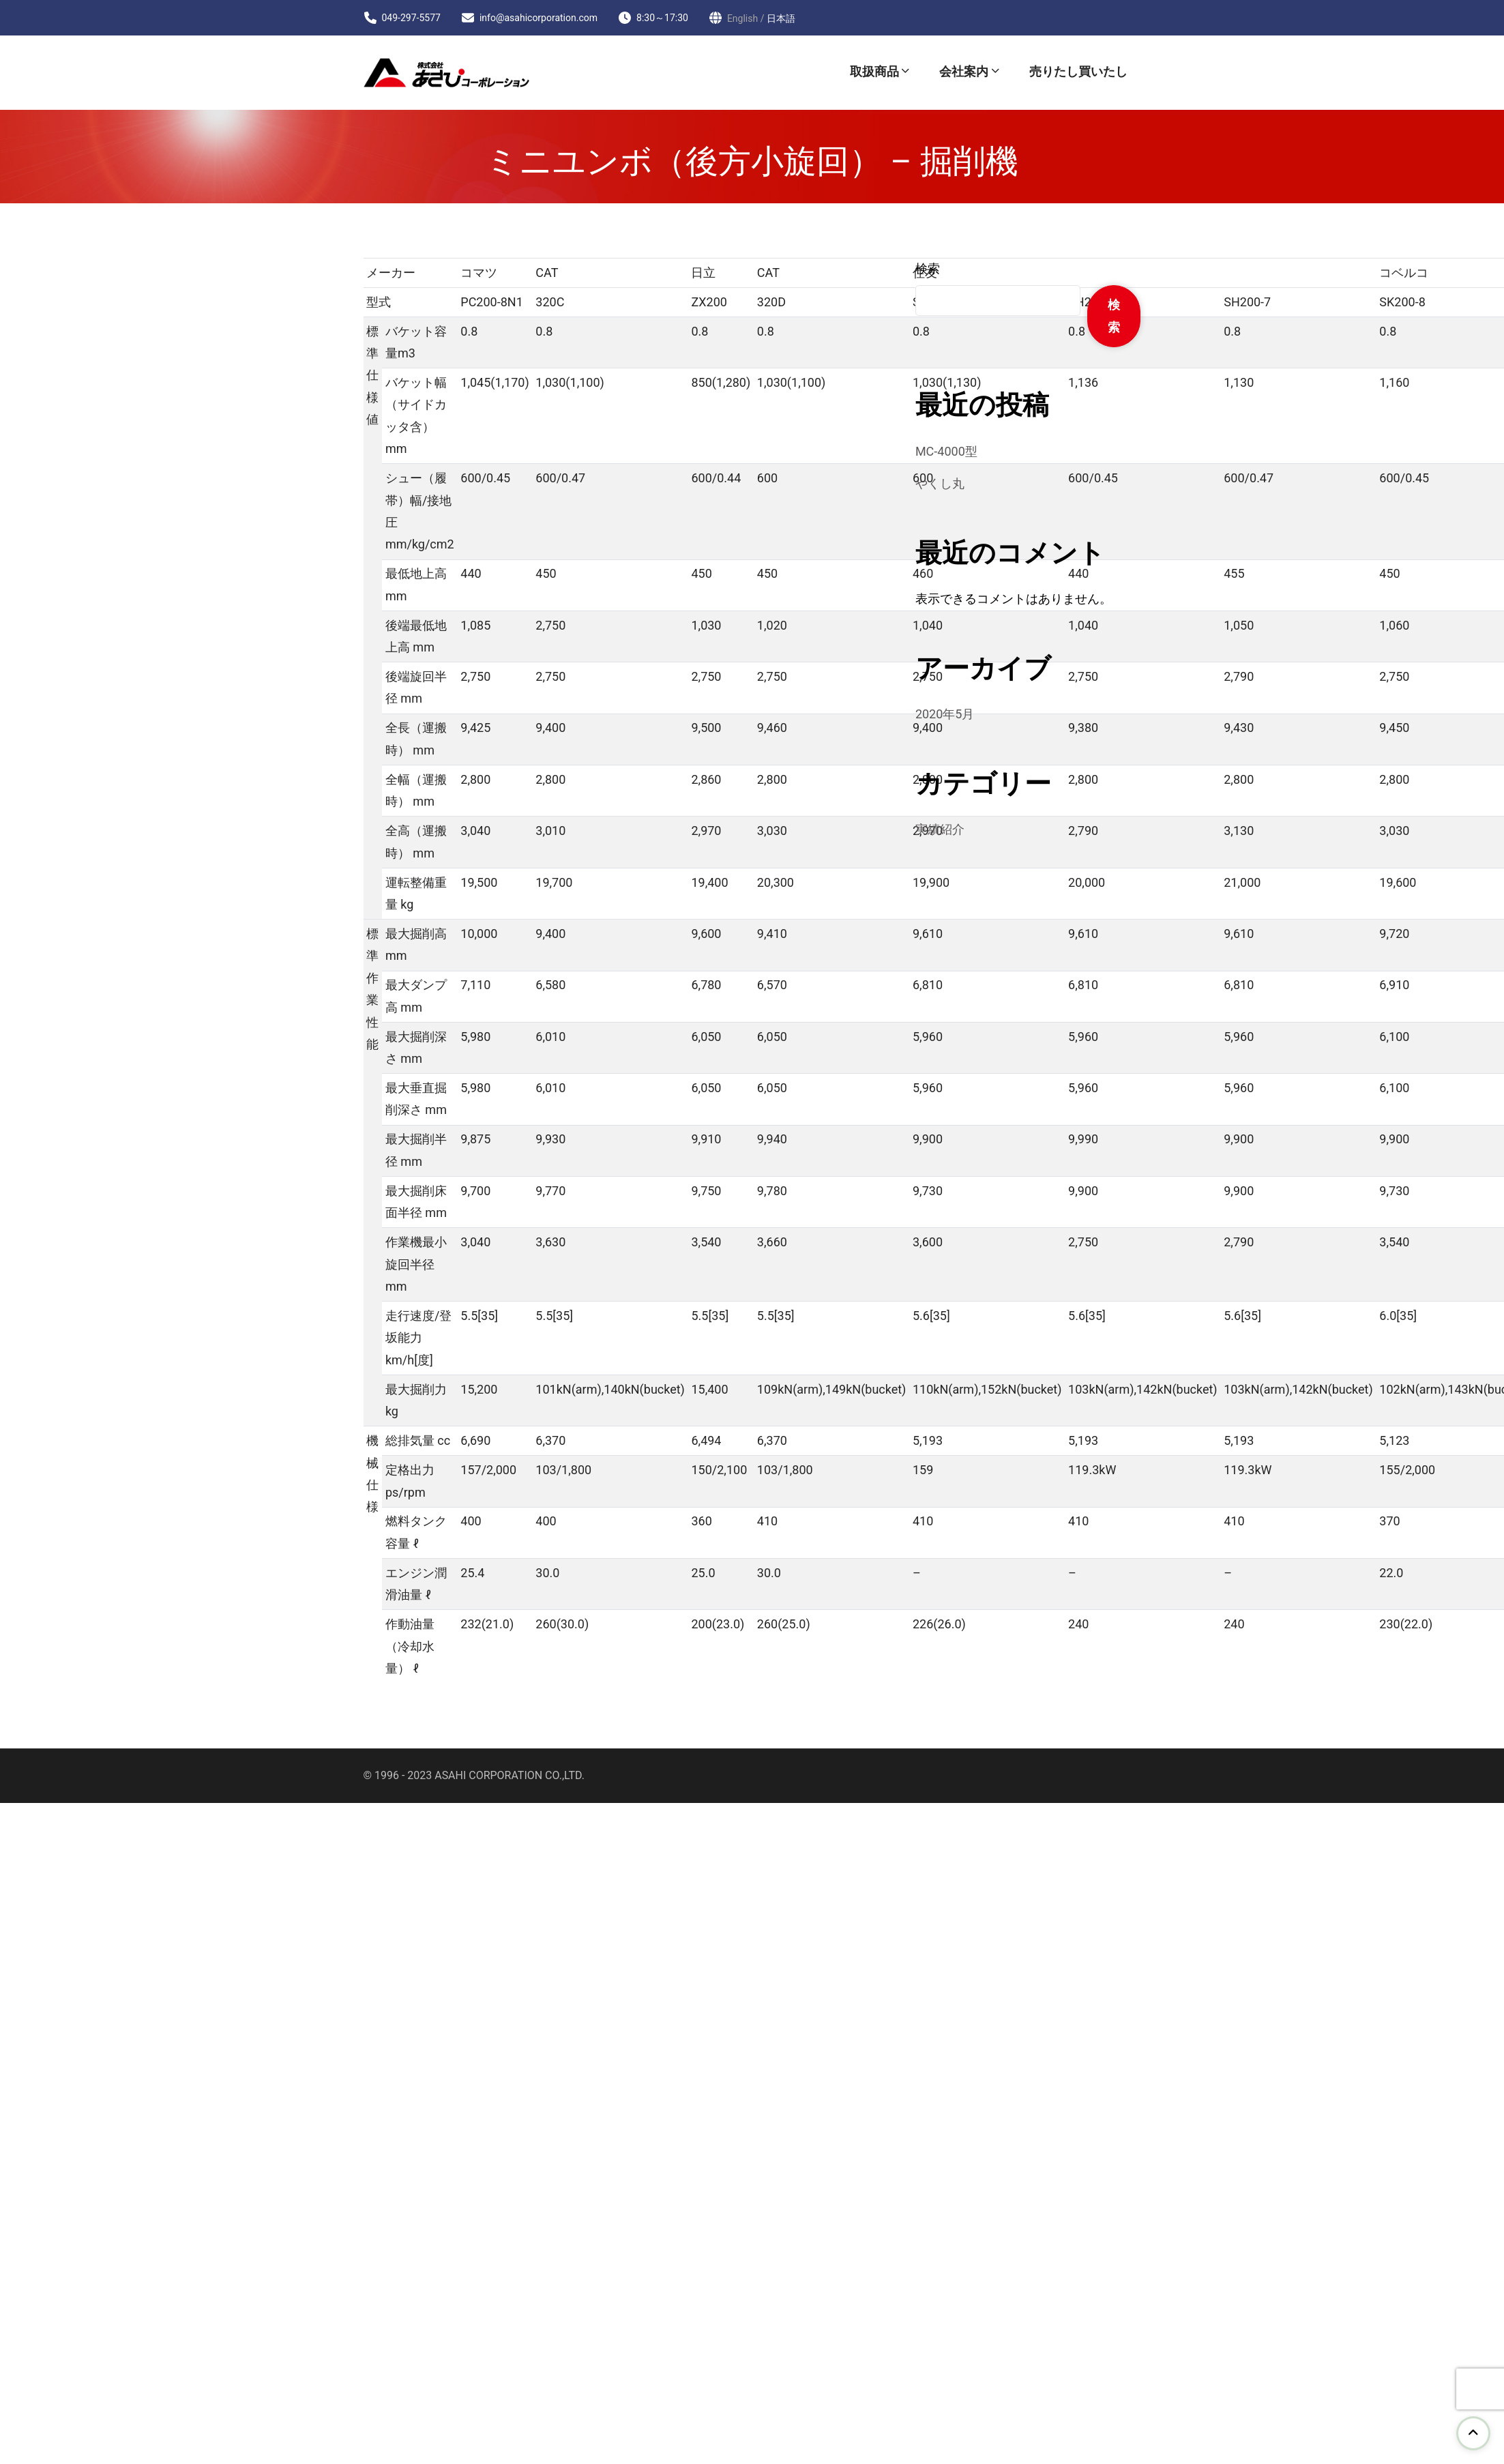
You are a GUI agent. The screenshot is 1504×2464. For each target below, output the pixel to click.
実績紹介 (939, 829)
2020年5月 (945, 714)
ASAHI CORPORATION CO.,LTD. (509, 1775)
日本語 (781, 18)
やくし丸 (939, 483)
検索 (927, 268)
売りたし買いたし (1078, 71)
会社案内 (963, 71)
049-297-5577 (411, 17)
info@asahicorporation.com (539, 17)
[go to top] (1473, 2433)
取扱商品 (874, 71)
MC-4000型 (946, 451)
